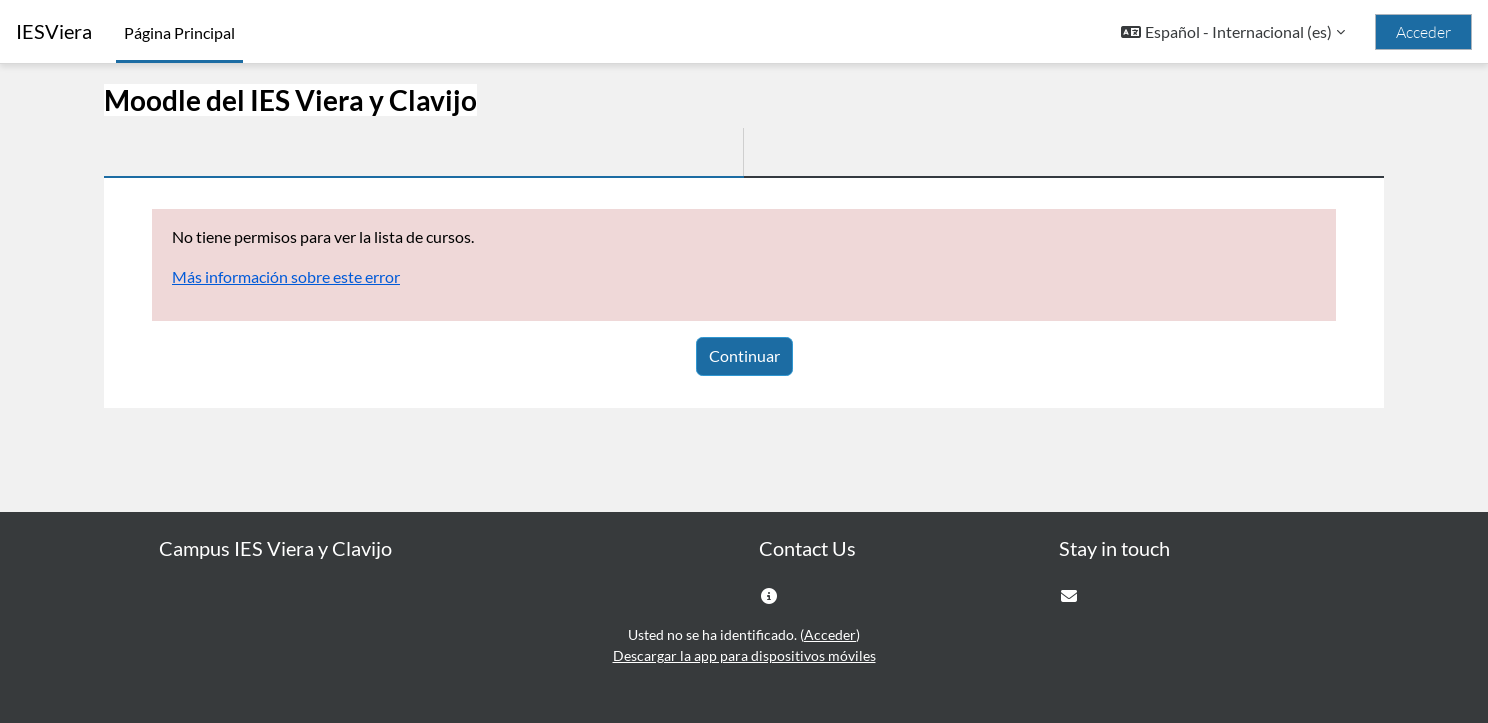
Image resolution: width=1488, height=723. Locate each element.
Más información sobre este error (286, 276)
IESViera (54, 31)
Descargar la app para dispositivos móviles (744, 655)
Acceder (1423, 32)
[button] (1233, 32)
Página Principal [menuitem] (179, 32)
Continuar (744, 355)
